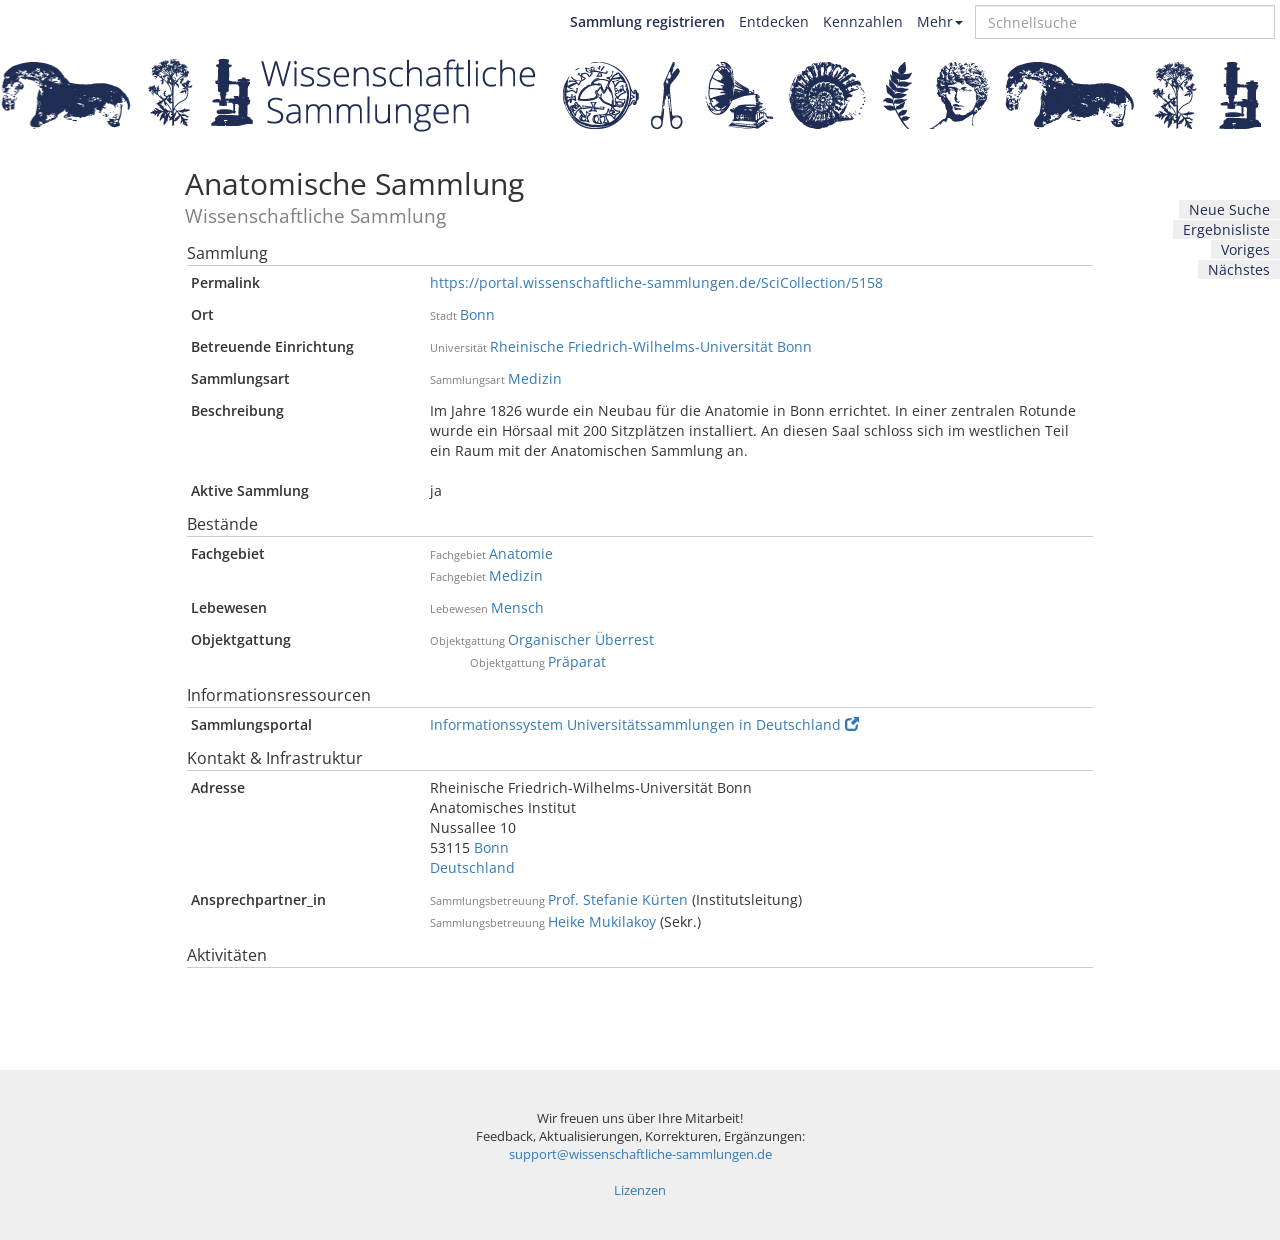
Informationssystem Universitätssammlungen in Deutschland (644, 724)
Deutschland (472, 867)
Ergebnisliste (1226, 229)
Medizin (535, 378)
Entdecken (774, 21)
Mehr (940, 21)
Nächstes (1239, 269)
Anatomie (521, 553)
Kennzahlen (863, 21)
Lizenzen (640, 1190)
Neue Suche (1229, 209)
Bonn (477, 314)
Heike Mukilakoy (602, 921)
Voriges (1245, 249)
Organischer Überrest (581, 639)
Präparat (577, 661)
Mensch (517, 607)
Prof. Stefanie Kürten (618, 899)
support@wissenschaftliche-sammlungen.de (640, 1154)
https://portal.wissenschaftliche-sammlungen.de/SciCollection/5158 (656, 282)
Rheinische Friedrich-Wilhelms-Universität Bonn (651, 346)
